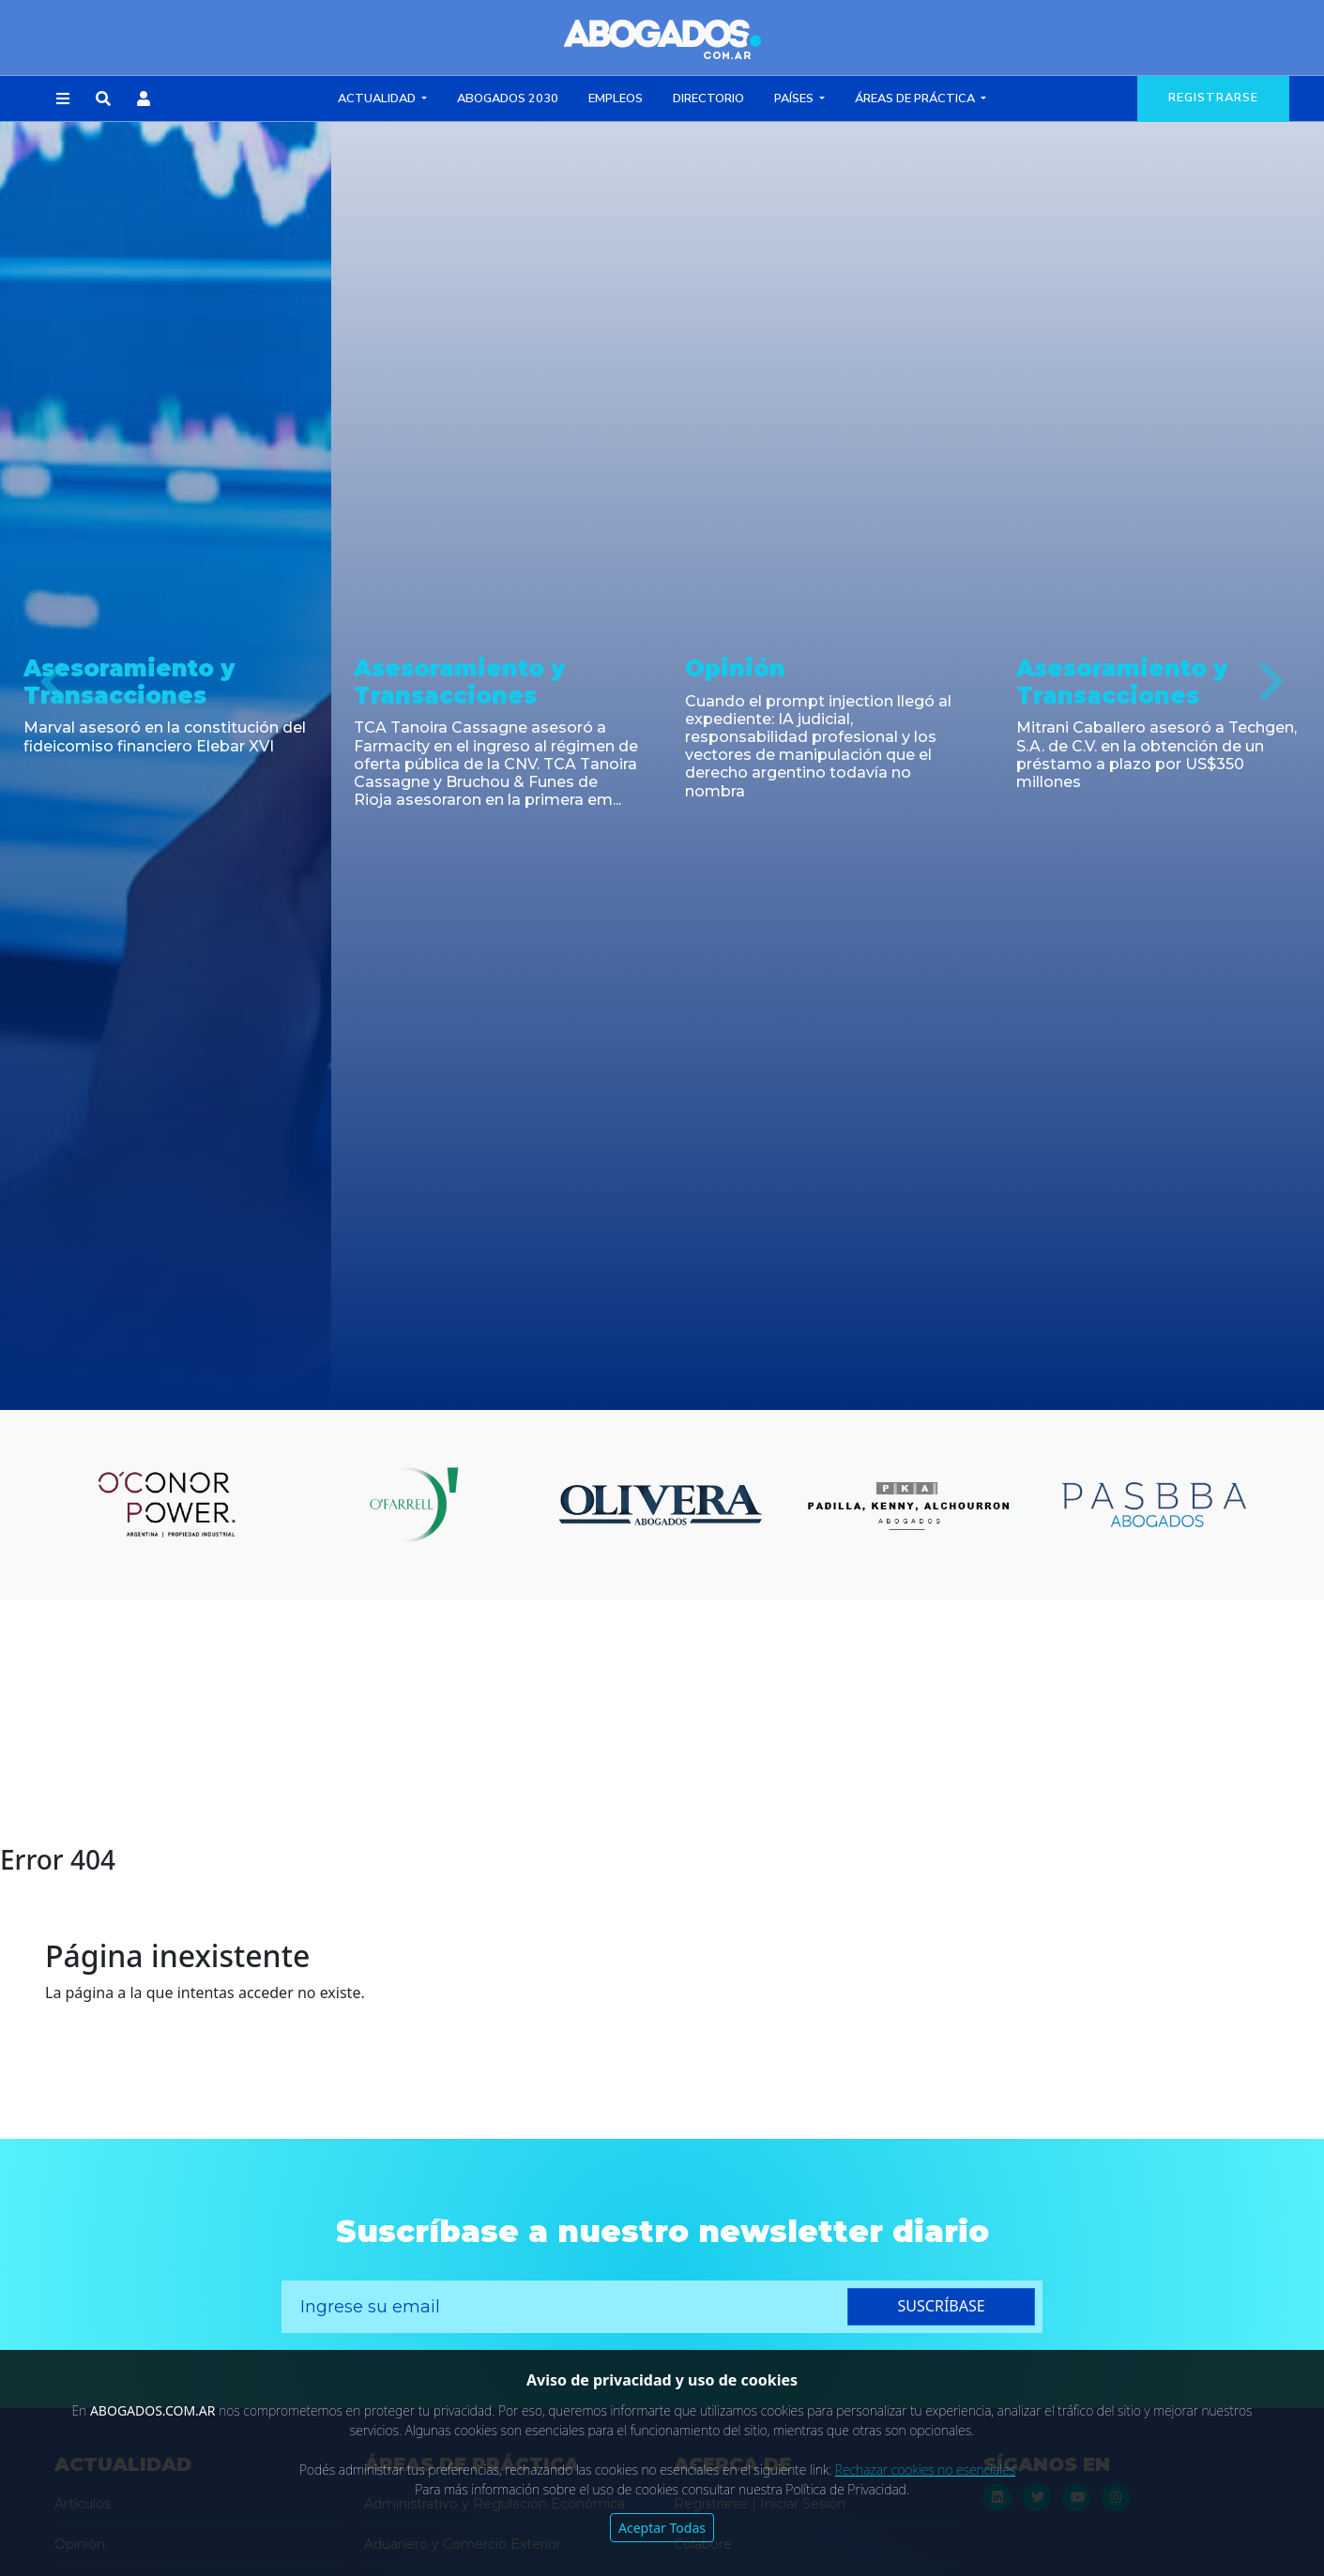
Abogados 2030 (507, 98)
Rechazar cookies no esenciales (925, 2469)
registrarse (1213, 97)
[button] (62, 99)
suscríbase (941, 2306)
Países (795, 98)
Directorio (708, 98)
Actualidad (378, 98)
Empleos (615, 98)
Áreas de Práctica (916, 98)
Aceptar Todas (662, 2528)
